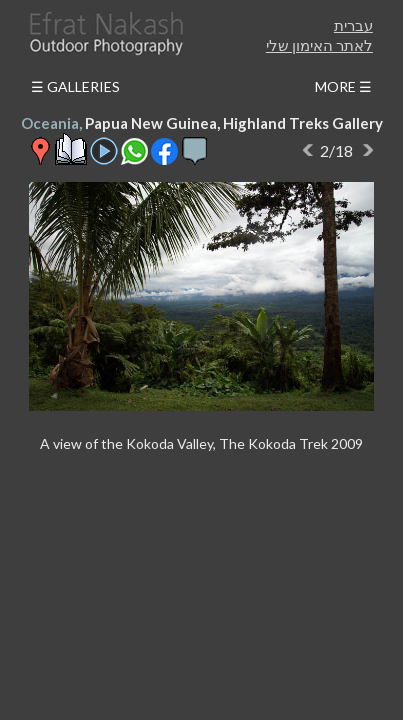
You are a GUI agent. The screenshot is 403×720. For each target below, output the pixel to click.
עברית (353, 25)
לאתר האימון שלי (319, 45)
